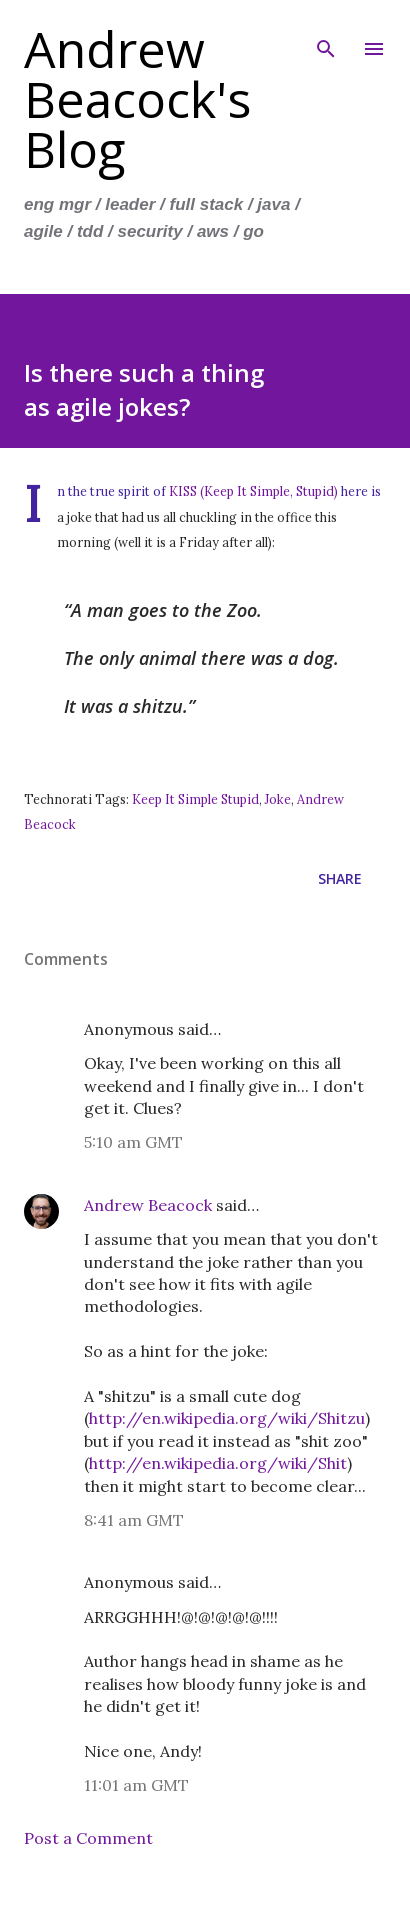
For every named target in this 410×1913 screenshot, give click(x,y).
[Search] (326, 36)
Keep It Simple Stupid (195, 799)
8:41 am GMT (134, 1520)
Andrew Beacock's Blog (137, 99)
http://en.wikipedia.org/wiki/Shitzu (227, 1418)
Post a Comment (88, 1838)
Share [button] (340, 878)
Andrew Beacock (148, 1205)
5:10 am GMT (133, 1142)
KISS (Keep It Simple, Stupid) (253, 491)
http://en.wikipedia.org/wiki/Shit (218, 1463)
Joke (278, 799)
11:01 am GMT (136, 1785)
